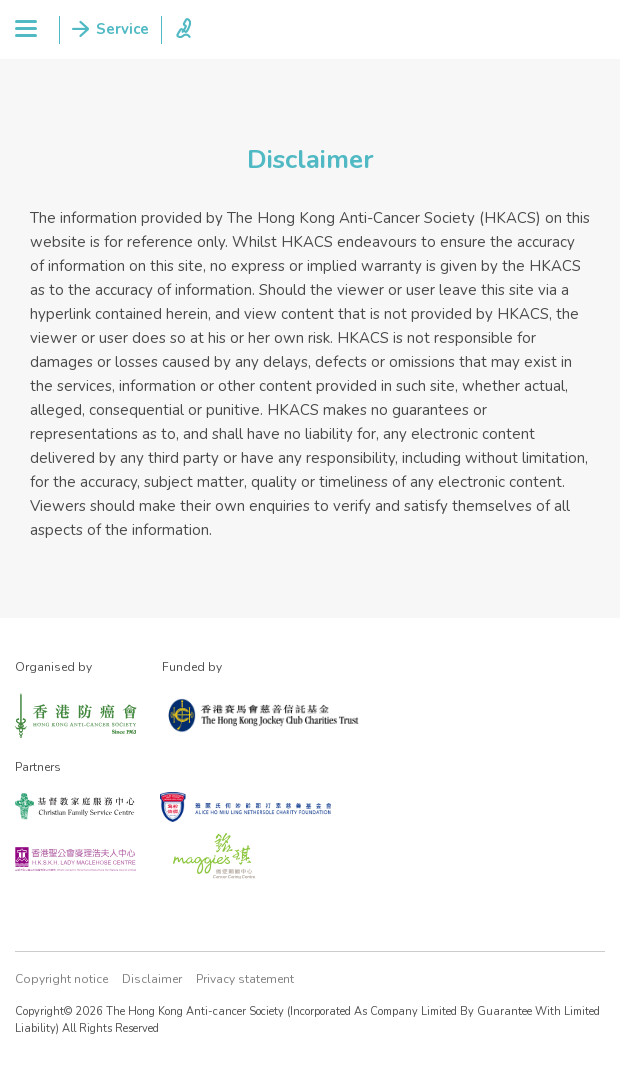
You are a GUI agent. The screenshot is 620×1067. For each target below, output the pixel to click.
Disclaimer (152, 979)
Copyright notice (61, 979)
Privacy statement (245, 979)
